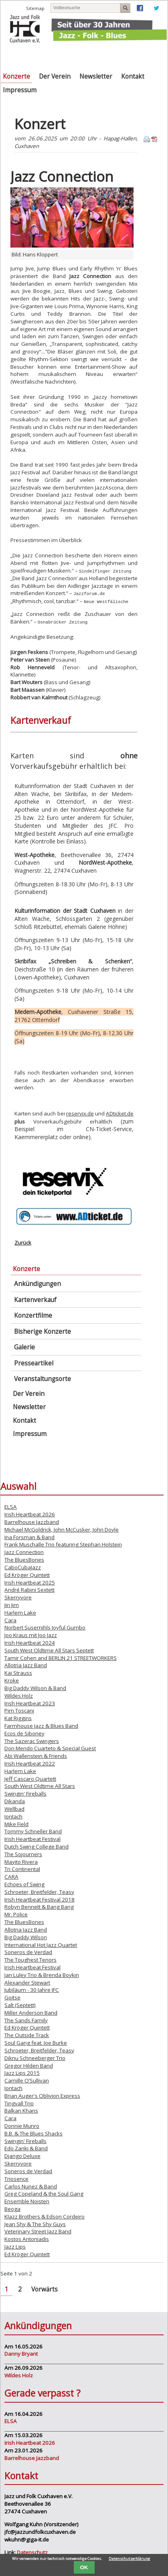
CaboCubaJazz (22, 1566)
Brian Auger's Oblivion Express (42, 2095)
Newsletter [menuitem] (95, 76)
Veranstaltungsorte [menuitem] (42, 1378)
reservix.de (80, 1112)
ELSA (10, 1506)
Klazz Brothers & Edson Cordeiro (44, 2215)
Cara (10, 1619)
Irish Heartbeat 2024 (29, 1642)
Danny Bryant (21, 2353)
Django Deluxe (22, 2155)
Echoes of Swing (24, 1883)
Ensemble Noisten (26, 2200)
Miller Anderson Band (30, 2011)
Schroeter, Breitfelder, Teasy (39, 1891)
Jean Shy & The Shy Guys (35, 2223)
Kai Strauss (18, 1672)
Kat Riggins (18, 1717)
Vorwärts (44, 2288)
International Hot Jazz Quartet (40, 1944)
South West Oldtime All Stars (39, 1785)
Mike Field (16, 1823)
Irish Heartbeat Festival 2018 (39, 1898)
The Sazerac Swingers (31, 1740)
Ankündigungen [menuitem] (37, 1283)
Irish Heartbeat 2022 (29, 1762)
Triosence (16, 2178)
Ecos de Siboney (24, 1732)
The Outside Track (26, 2034)
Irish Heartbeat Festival (32, 1838)
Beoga (12, 2208)
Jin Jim (11, 1604)
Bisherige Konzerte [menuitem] (42, 1331)
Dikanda (14, 1800)
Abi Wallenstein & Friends (35, 1755)
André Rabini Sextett (29, 1589)
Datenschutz (32, 2551)
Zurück (22, 1242)
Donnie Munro (21, 2125)
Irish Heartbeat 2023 (29, 1702)
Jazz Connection (24, 1551)
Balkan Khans (21, 2110)
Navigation (136, 55)
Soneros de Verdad (28, 1951)
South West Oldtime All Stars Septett (49, 1649)
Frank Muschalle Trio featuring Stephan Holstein (63, 1544)
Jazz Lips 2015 (22, 2072)
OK (84, 2567)
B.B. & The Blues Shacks (33, 2132)
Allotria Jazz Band (25, 1664)
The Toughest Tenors (30, 1958)
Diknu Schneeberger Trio (34, 2057)
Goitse (12, 1996)
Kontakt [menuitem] (132, 76)
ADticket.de (120, 1112)
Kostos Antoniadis (26, 2238)
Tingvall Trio (19, 2102)
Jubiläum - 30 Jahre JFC (31, 1989)
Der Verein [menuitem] (55, 76)
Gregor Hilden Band (28, 2064)
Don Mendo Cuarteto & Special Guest (50, 1747)
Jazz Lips (15, 2245)
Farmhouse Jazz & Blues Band (41, 1725)
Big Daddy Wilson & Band (35, 1687)
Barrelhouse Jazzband (31, 1521)
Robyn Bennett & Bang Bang (39, 1906)
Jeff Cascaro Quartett (30, 1778)
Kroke (11, 1679)
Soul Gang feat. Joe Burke (35, 2042)
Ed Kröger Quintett (27, 1574)
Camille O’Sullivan (26, 2079)
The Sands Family (26, 2019)
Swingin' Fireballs (25, 1792)
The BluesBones (24, 1558)
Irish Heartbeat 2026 (29, 1513)
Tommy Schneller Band (33, 1830)
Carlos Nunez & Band (30, 2185)
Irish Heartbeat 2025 (29, 1581)
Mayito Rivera (21, 1861)
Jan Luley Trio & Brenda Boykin (41, 1974)
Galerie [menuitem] (24, 1346)
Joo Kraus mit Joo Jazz (30, 1634)
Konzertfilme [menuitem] (33, 1314)
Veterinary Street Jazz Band (37, 2231)
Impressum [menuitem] (19, 90)
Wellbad (14, 1808)
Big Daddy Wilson (25, 1936)
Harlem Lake (20, 1611)
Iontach (13, 1815)
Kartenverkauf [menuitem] (35, 1299)
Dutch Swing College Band (36, 1845)
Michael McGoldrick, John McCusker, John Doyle (61, 1528)
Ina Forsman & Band (29, 1536)
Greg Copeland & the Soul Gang (43, 2192)
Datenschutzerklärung (129, 2558)
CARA (11, 1875)
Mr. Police (16, 1913)
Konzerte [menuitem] (16, 76)
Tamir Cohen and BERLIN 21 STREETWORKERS (60, 1657)
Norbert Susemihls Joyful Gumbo (44, 1627)
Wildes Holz (18, 1694)
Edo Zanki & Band (26, 2147)
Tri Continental (22, 1868)
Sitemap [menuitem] (35, 8)
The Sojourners (23, 1853)
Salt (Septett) (20, 2004)
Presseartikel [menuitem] (33, 1362)
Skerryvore (18, 1596)
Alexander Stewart (27, 1981)
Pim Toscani (19, 1709)
